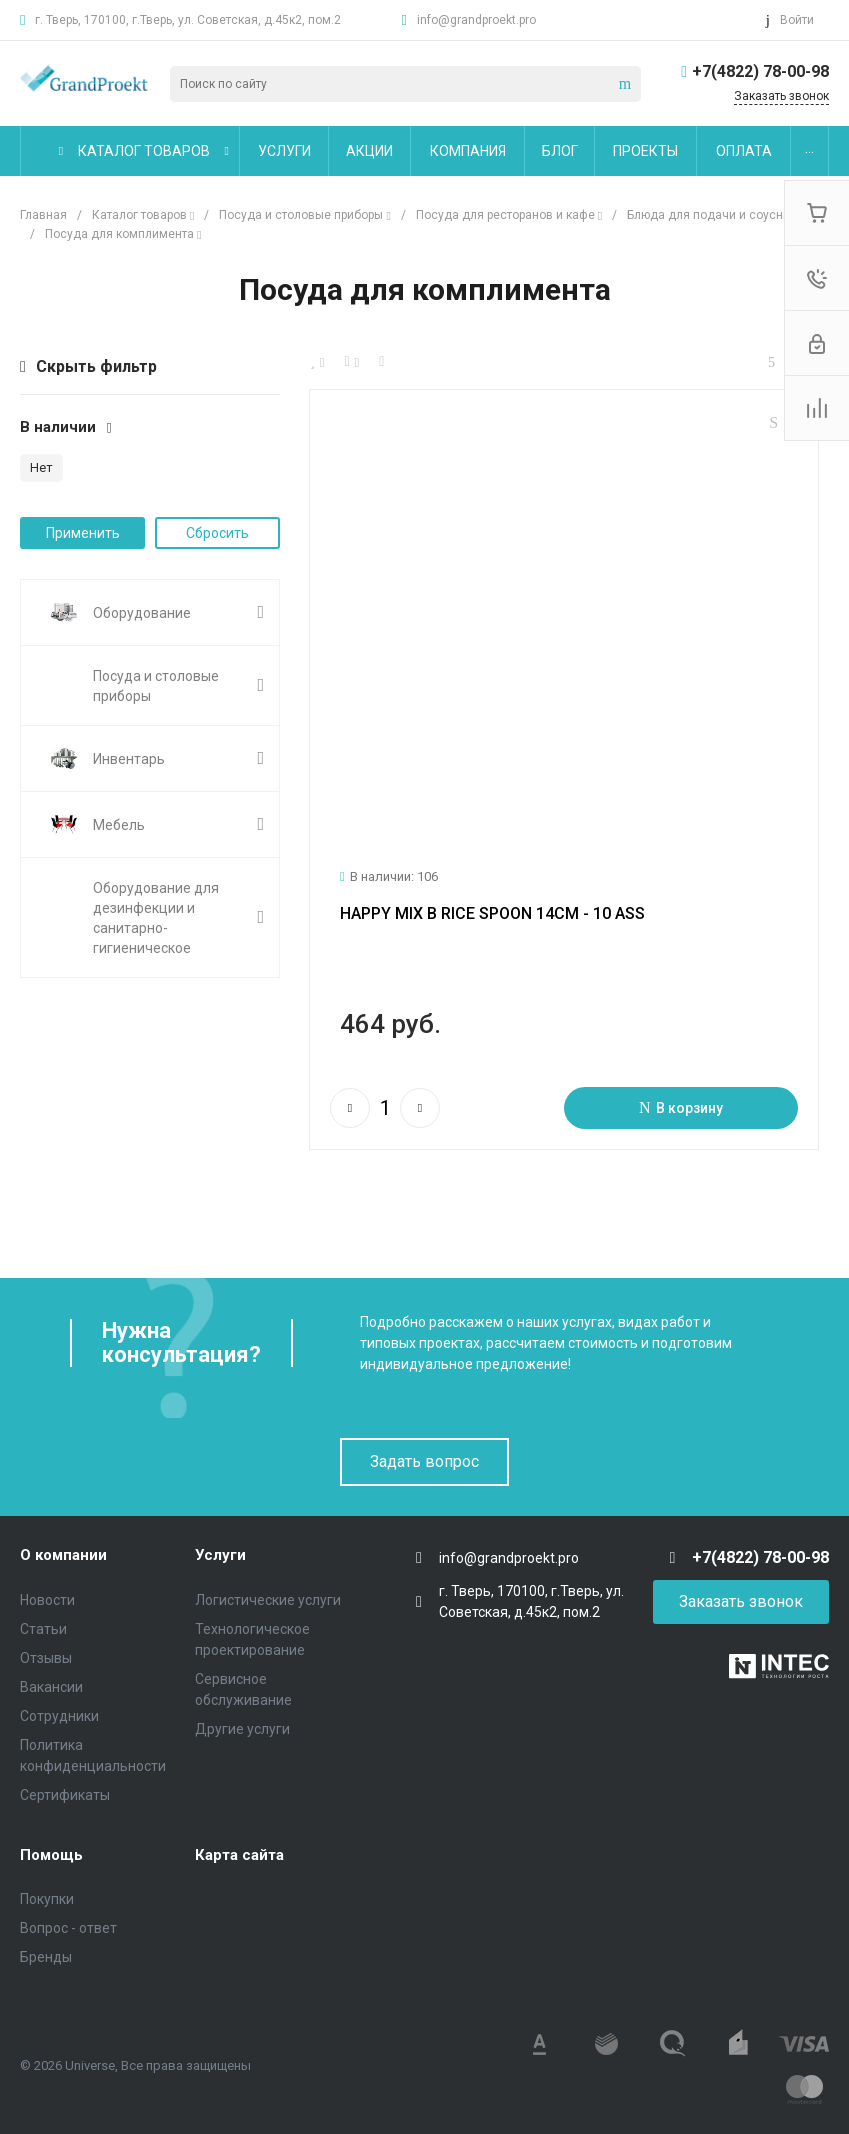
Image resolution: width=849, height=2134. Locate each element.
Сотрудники (59, 1716)
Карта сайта (239, 1855)
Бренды (46, 1957)
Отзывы (46, 1658)
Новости (47, 1600)
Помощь (51, 1855)
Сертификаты (65, 1795)
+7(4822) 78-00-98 (760, 71)
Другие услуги (242, 1729)
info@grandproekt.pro (476, 20)
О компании (63, 1555)
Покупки (47, 1899)
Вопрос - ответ (68, 1928)
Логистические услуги (268, 1600)
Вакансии (51, 1687)
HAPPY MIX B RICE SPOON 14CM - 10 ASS (492, 922)
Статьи (43, 1629)
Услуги (220, 1555)
